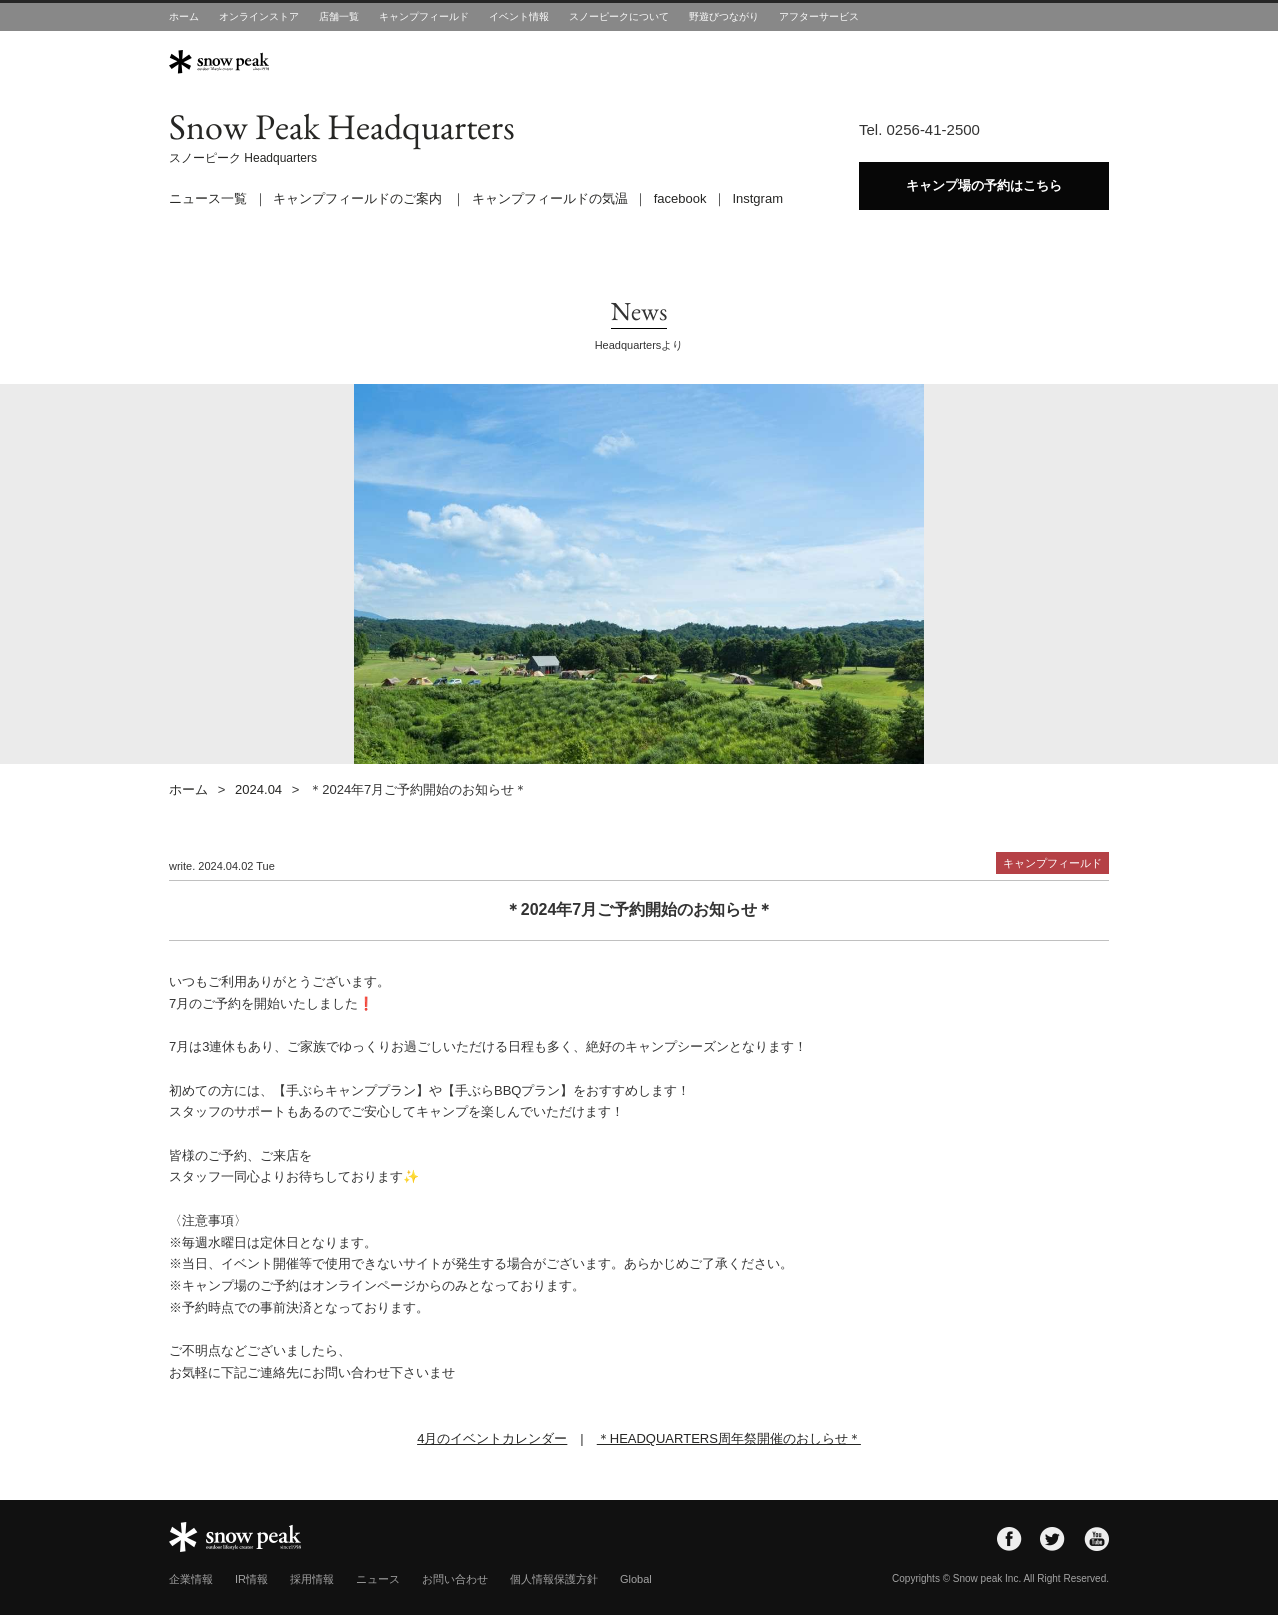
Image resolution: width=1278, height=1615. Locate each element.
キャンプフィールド (424, 16)
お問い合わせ (455, 1579)
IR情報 (251, 1579)
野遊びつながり (724, 16)
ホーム (184, 16)
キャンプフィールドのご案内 (357, 198)
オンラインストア (259, 16)
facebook (680, 198)
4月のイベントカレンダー (492, 1438)
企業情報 (191, 1579)
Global (636, 1579)
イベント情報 (519, 16)
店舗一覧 (339, 16)
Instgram (757, 198)
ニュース (378, 1579)
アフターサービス (819, 16)
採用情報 (312, 1579)
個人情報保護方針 (554, 1579)
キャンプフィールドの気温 (550, 198)
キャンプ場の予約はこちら (984, 185)
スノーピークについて (619, 16)
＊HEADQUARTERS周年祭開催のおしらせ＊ (729, 1438)
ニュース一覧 (208, 198)
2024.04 (258, 789)
